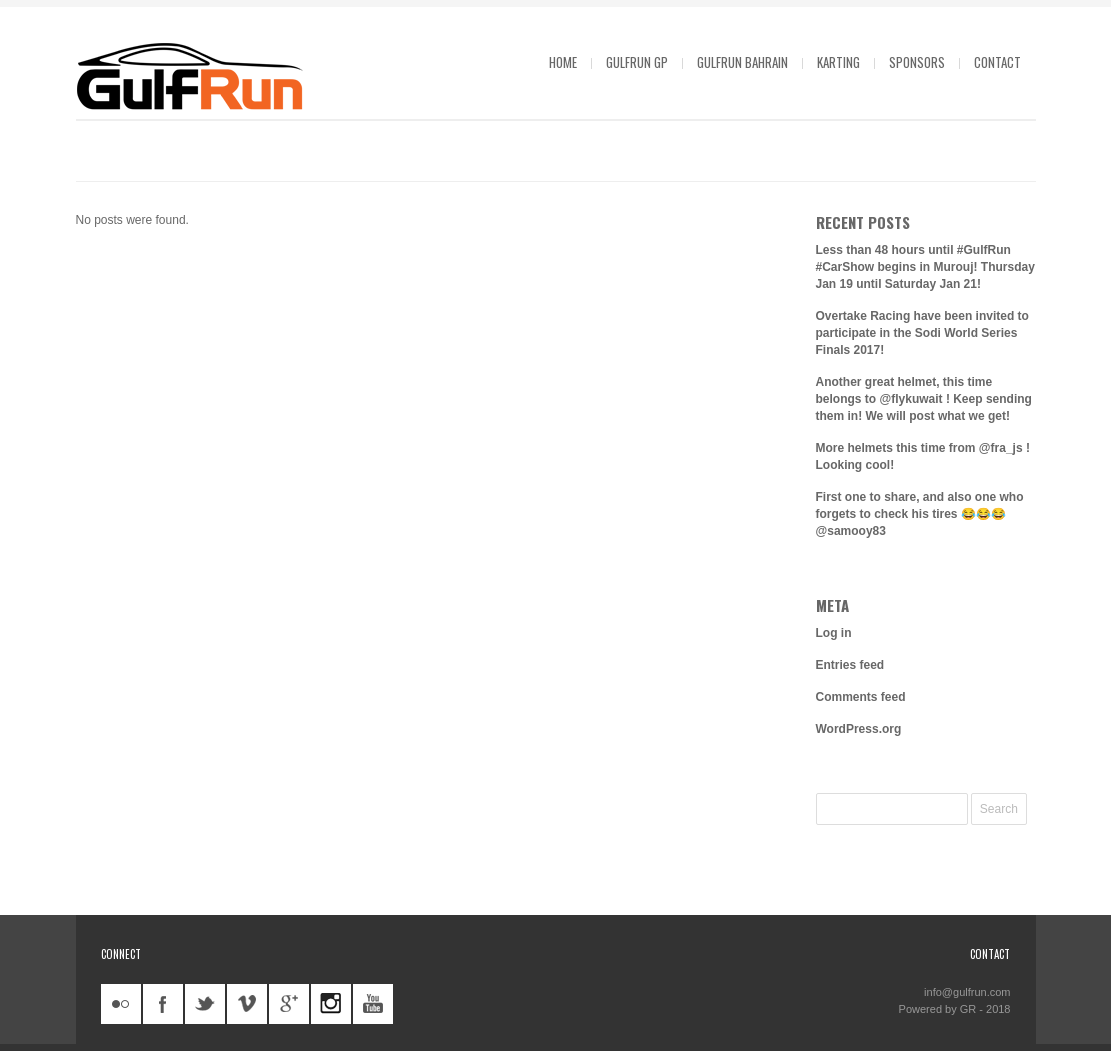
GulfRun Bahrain (742, 62)
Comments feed (861, 697)
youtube (373, 1004)
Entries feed (850, 665)
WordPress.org (859, 729)
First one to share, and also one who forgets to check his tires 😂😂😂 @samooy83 (920, 514)
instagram (331, 1004)
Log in (834, 633)
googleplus (289, 1004)
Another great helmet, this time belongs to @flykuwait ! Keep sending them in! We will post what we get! (924, 399)
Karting (838, 62)
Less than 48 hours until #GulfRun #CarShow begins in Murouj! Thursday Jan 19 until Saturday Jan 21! (925, 267)
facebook (163, 1004)
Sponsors (917, 62)
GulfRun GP (637, 62)
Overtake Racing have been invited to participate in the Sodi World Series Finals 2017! (922, 333)
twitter (205, 1004)
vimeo (247, 1004)
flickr (121, 1004)
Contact (997, 62)
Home (563, 62)
